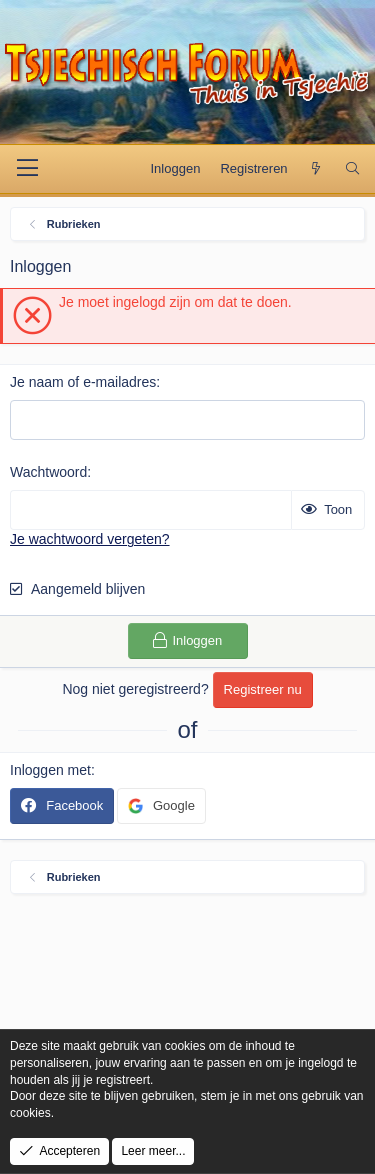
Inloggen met (50, 770)
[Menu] (27, 169)
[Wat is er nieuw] (316, 169)
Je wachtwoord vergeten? (90, 539)
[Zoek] (352, 169)
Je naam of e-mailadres (83, 382)
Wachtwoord (48, 472)
